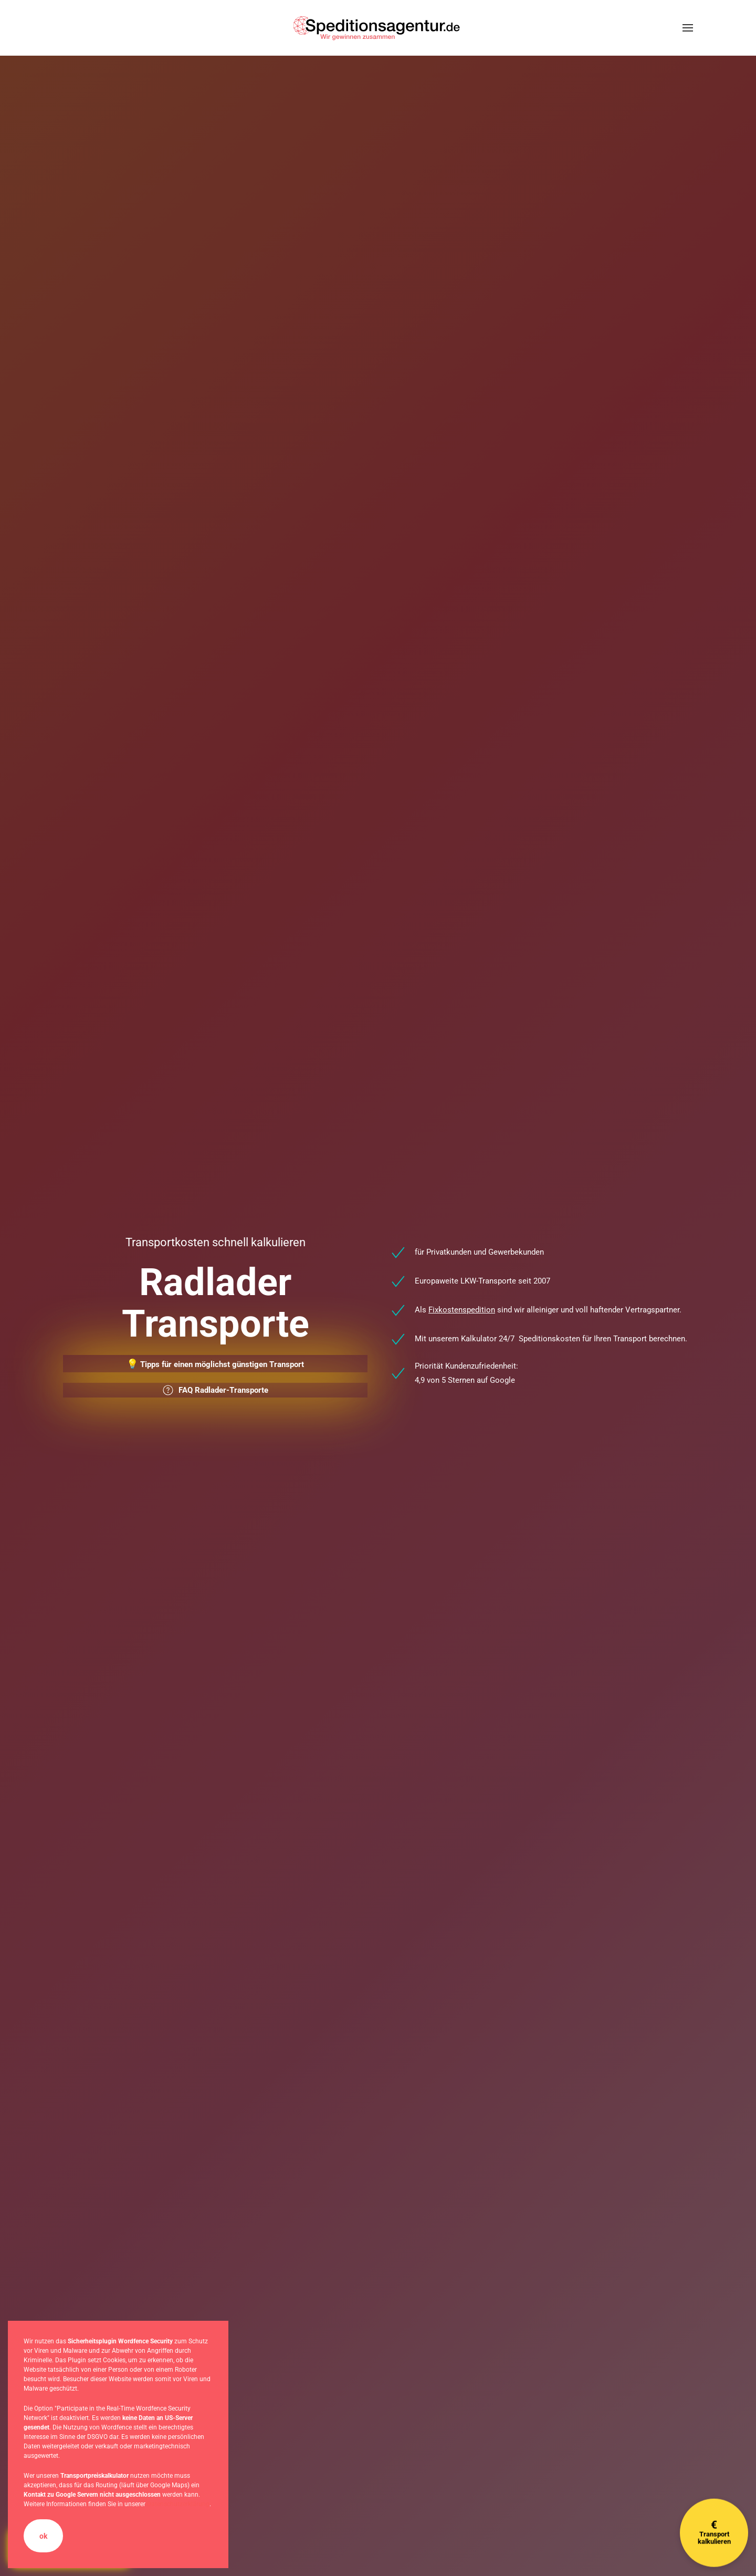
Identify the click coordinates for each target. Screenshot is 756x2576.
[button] (687, 28)
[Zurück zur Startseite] (378, 28)
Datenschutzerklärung (178, 2504)
